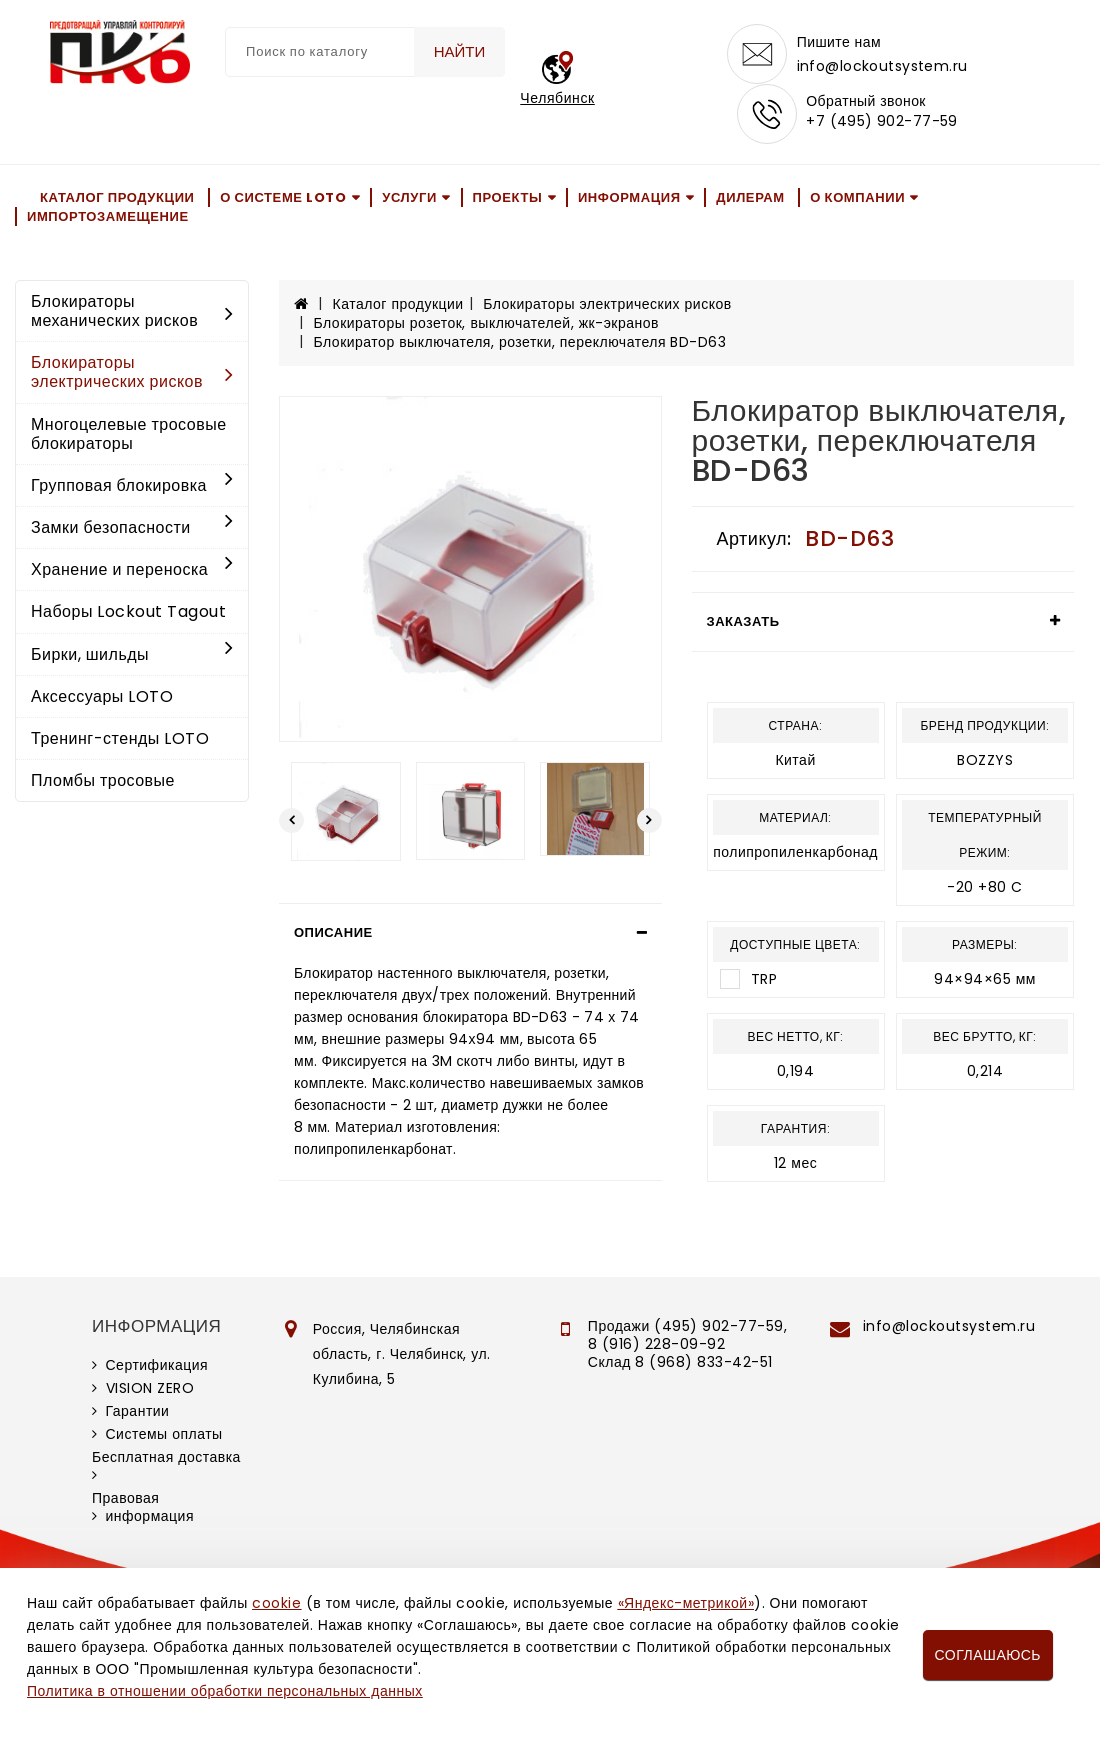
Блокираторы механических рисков (132, 311)
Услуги (409, 197)
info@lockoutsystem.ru (882, 66)
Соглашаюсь (988, 1655)
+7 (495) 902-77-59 (882, 122)
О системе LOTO (283, 197)
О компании (857, 197)
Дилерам (750, 197)
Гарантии (138, 1411)
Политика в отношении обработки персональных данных (225, 1691)
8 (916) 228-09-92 (657, 1344)
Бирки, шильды (132, 654)
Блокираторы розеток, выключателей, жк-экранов (486, 323)
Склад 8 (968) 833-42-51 (680, 1362)
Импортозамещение (108, 216)
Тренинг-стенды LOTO (120, 738)
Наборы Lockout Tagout (128, 612)
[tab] (470, 933)
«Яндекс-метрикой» (686, 1603)
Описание (333, 932)
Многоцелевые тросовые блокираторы (129, 434)
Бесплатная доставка (166, 1457)
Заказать (743, 621)
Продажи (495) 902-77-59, (687, 1326)
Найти (460, 51)
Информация (629, 197)
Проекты (508, 197)
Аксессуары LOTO (102, 696)
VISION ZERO (150, 1388)
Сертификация (157, 1365)
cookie (276, 1603)
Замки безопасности (132, 527)
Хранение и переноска (132, 569)
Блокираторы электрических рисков (132, 372)
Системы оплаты (164, 1434)
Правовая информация (143, 1507)
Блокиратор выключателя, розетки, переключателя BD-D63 (520, 342)
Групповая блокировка (132, 485)
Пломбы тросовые (103, 780)
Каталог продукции (117, 197)
